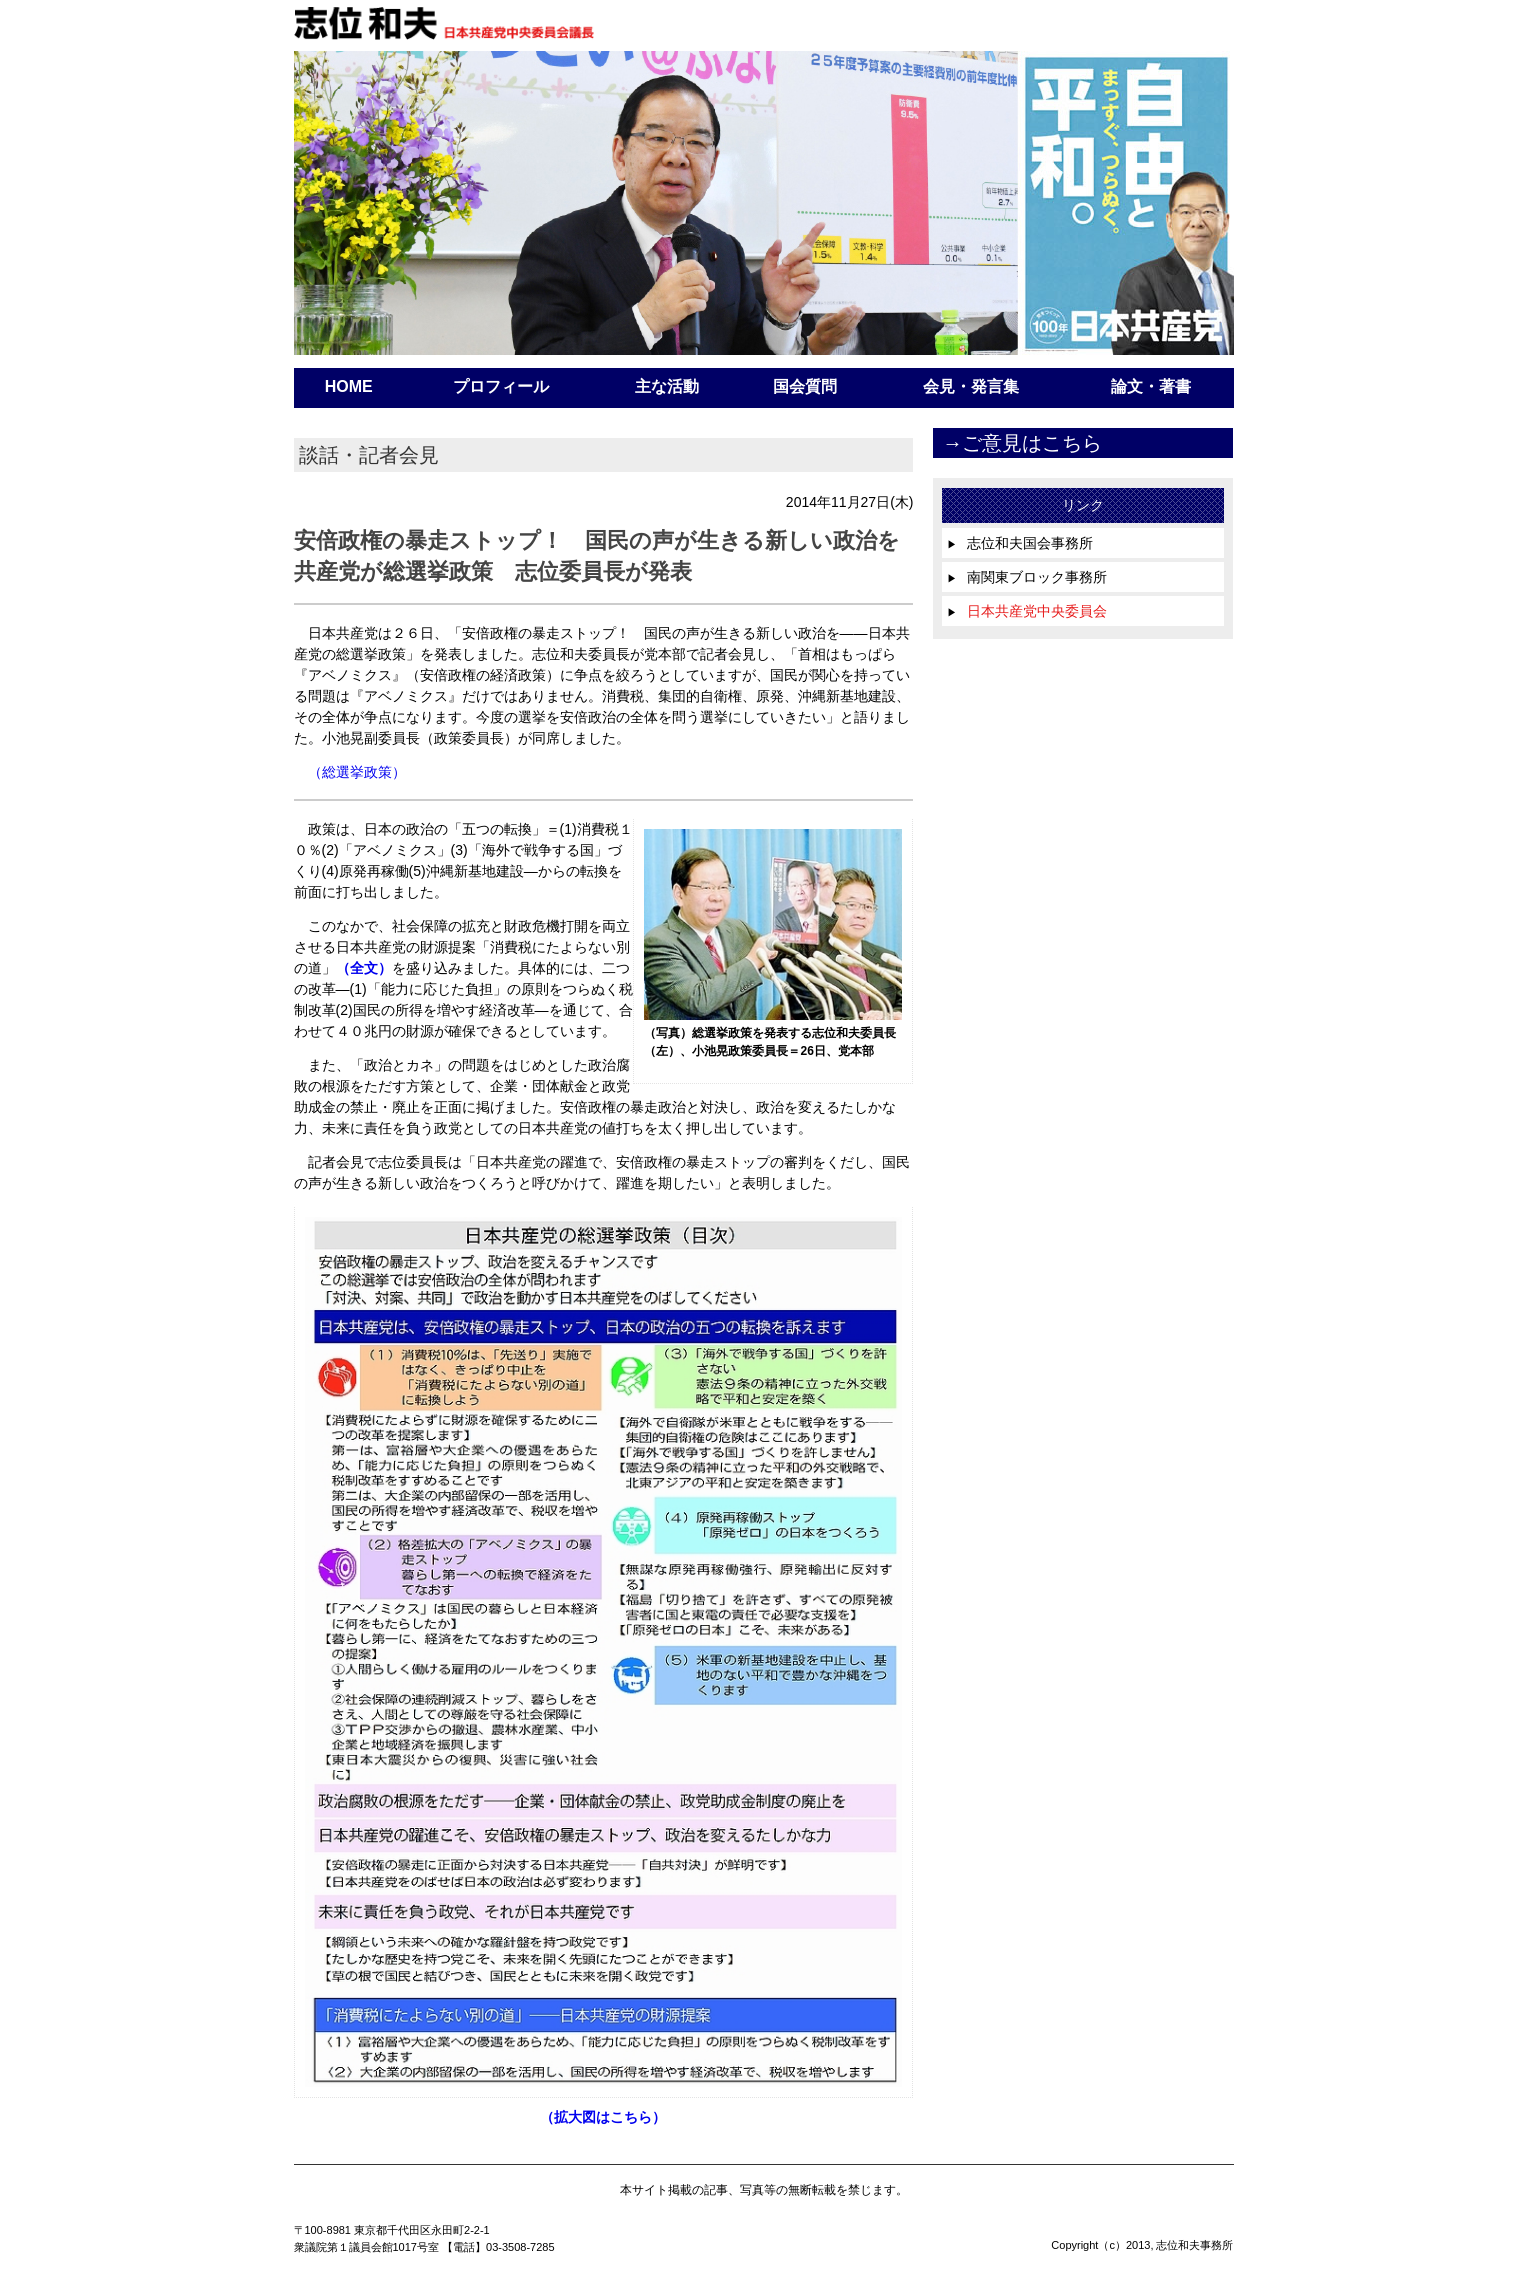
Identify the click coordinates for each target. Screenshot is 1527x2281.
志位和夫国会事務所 (1020, 543)
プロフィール (501, 386)
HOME (349, 386)
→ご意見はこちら (1022, 443)
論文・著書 (1151, 386)
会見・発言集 (971, 386)
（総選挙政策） (357, 772)
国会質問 (805, 386)
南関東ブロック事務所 (1027, 577)
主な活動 (667, 386)
